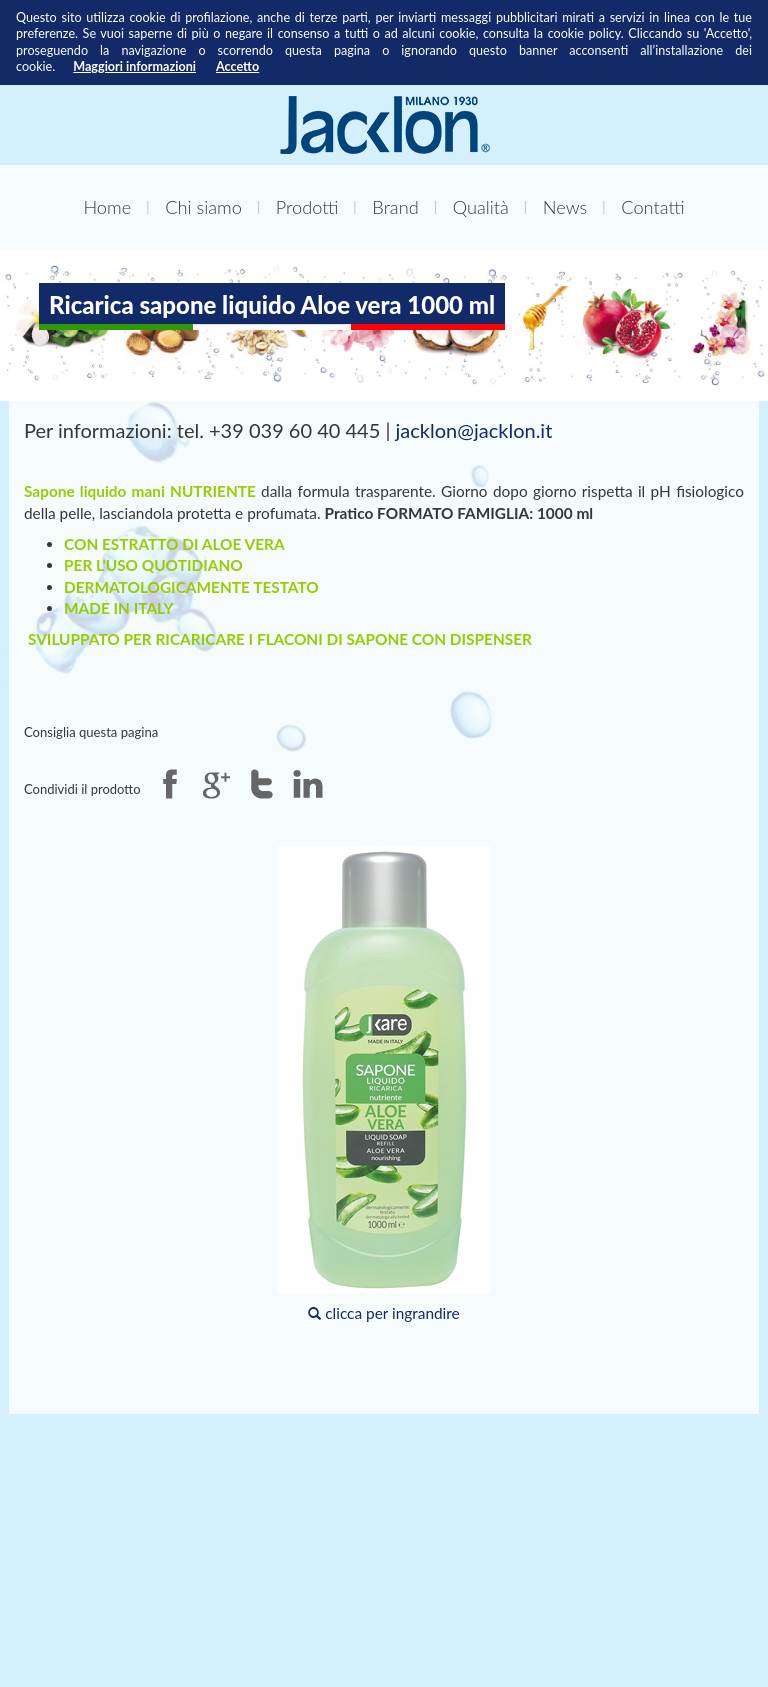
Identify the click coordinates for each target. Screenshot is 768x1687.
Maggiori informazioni (134, 66)
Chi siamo (203, 207)
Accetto (237, 66)
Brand (395, 207)
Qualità (481, 207)
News (565, 207)
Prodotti (307, 207)
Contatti (652, 207)
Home (107, 207)
